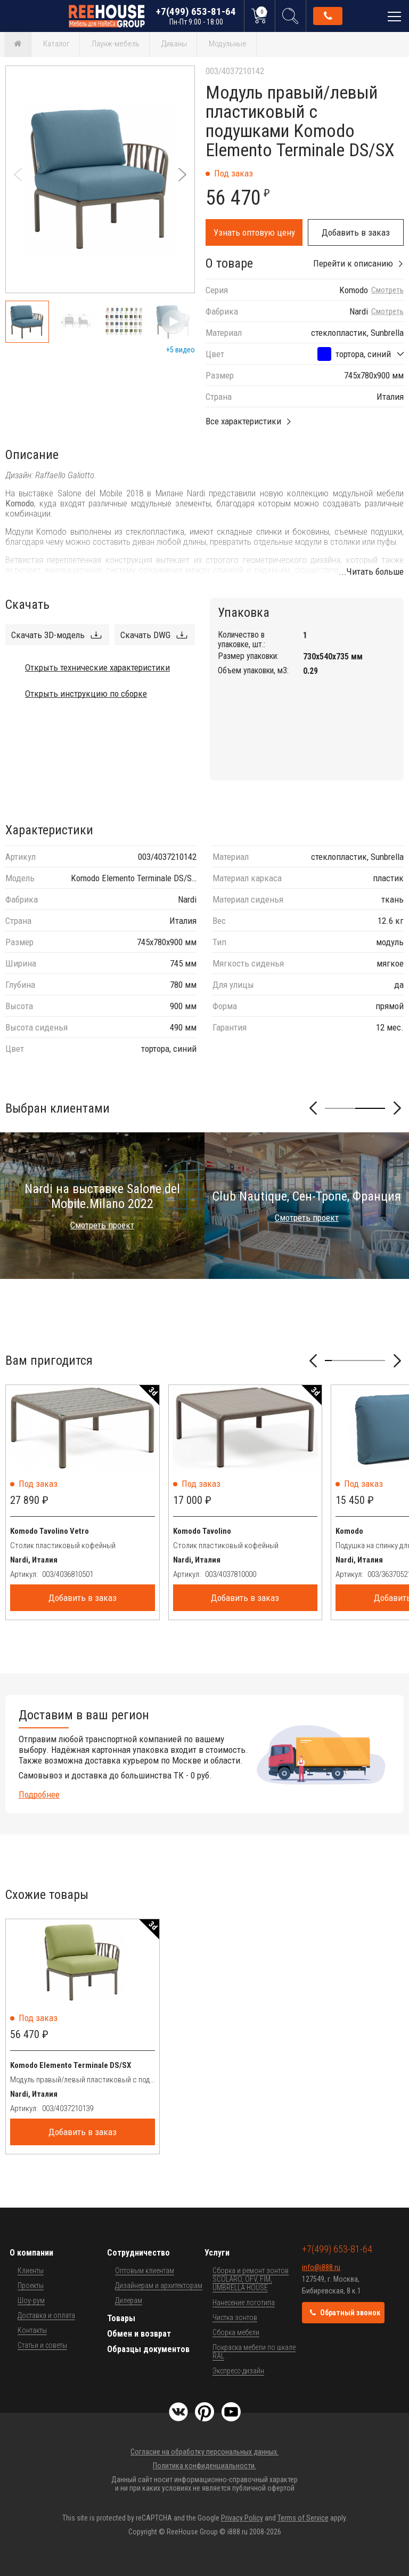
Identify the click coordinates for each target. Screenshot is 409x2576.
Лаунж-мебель (116, 44)
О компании (31, 2253)
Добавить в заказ (356, 232)
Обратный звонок (328, 16)
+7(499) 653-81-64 (196, 15)
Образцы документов (148, 2349)
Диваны (174, 44)
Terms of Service (303, 2518)
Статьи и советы (42, 2345)
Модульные (228, 44)
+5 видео (180, 349)
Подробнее (39, 1794)
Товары (121, 2318)
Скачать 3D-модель (48, 635)
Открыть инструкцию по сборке (86, 693)
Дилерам (128, 2300)
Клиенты (31, 2270)
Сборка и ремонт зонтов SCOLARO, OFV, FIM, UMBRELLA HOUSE (250, 2279)
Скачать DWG (145, 635)
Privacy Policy (242, 2518)
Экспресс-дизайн (238, 2370)
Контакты (32, 2330)
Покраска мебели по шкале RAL (254, 2351)
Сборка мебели (235, 2332)
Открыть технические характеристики (97, 667)
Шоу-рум (31, 2300)
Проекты (31, 2285)
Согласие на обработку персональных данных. (204, 2452)
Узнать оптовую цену (254, 232)
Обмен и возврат (139, 2334)
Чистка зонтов (234, 2317)
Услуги (217, 2253)
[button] (182, 174)
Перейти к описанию (353, 263)
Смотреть (387, 290)
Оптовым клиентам (144, 2270)
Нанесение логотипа (243, 2302)
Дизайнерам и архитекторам (158, 2285)
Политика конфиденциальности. (204, 2465)
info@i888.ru (321, 2267)
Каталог (56, 44)
